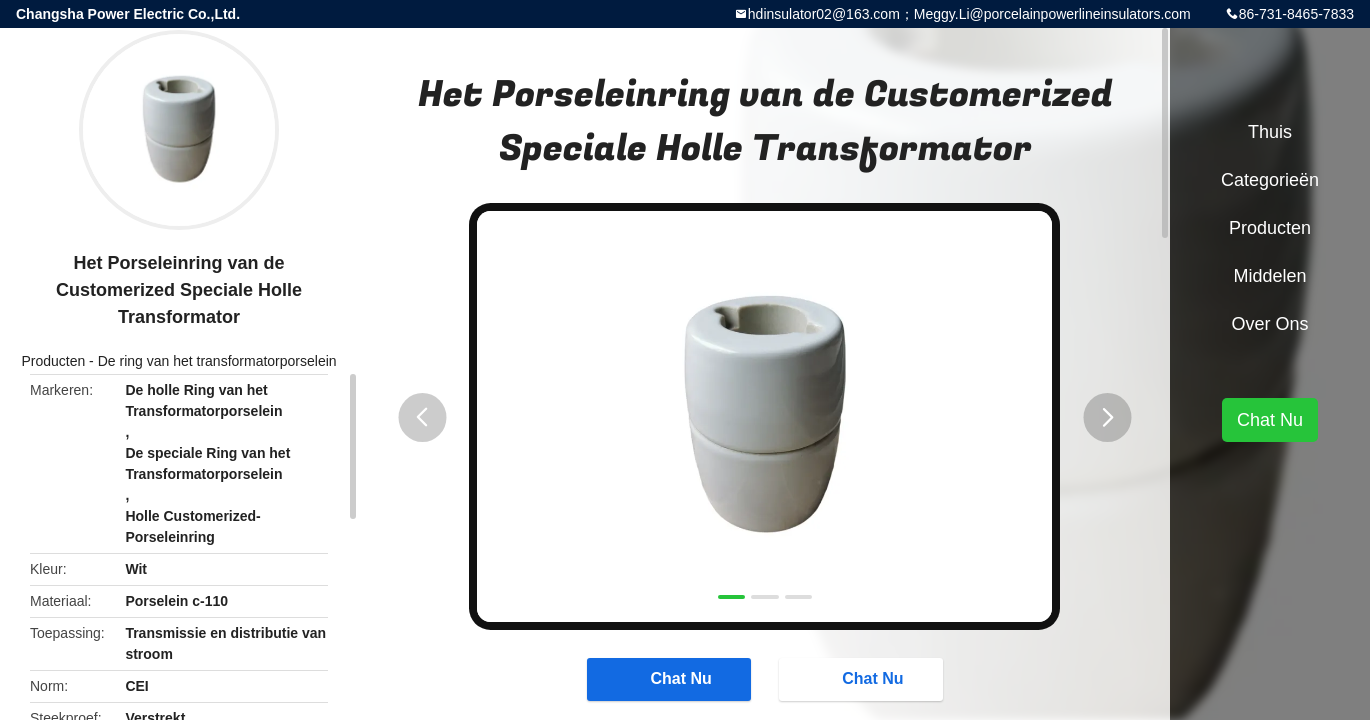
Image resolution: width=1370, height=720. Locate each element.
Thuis (1270, 132)
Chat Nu (670, 678)
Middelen (1269, 276)
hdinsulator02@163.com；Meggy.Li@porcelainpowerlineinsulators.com (969, 14)
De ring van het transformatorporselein (217, 361)
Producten (53, 361)
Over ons (1269, 324)
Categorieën (1270, 180)
